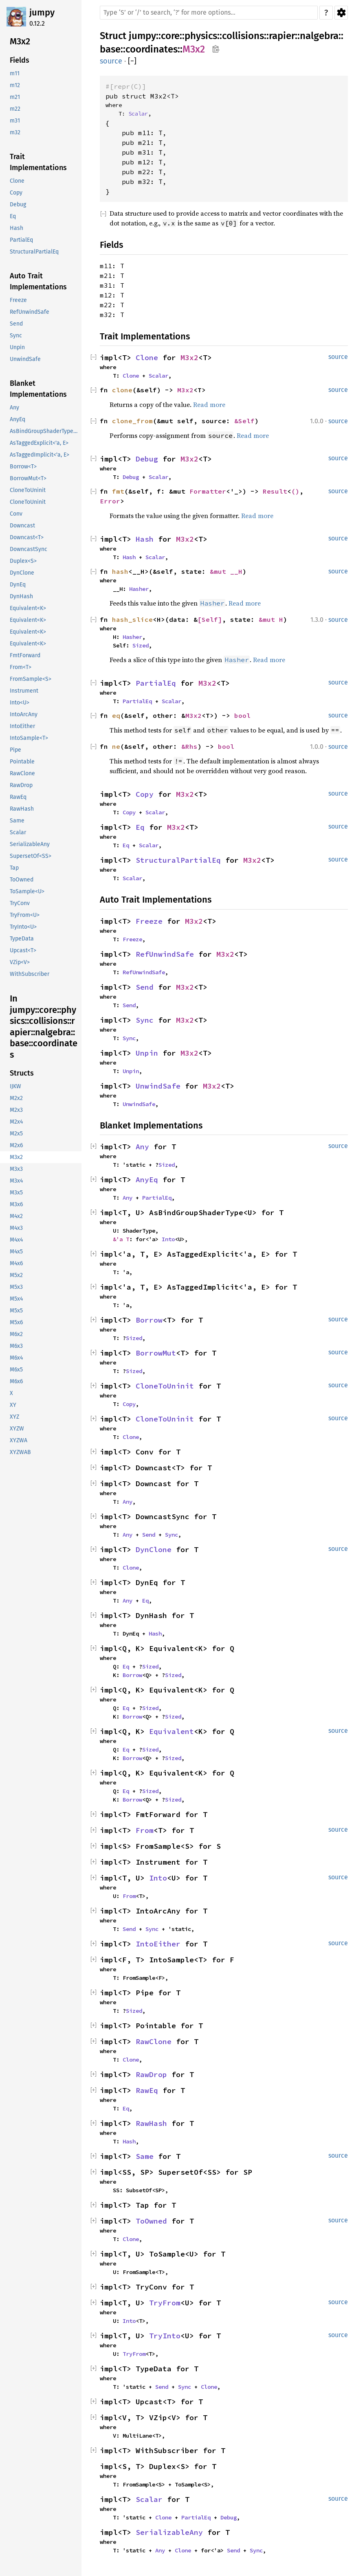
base (110, 49)
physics (201, 36)
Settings (341, 13)
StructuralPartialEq (178, 860)
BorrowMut (156, 1353)
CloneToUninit (165, 1386)
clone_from (132, 421)
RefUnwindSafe (165, 954)
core (170, 36)
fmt (118, 491)
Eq (140, 827)
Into (168, 1239)
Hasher (139, 589)
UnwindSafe (158, 1086)
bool (242, 715)
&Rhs (189, 746)
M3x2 (193, 49)
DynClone (154, 1549)
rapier (282, 36)
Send (145, 987)
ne (116, 746)
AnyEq (147, 1179)
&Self (244, 421)
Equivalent (171, 1731)
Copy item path (215, 49)
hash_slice (132, 619)
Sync (145, 1020)
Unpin (147, 1053)
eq (116, 715)
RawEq (147, 2090)
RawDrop (151, 2074)
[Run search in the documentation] (209, 13)
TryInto (164, 2335)
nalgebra (319, 36)
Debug (147, 459)
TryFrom (164, 2302)
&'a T (121, 1239)
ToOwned (151, 2221)
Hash (145, 539)
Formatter (207, 491)
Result (275, 491)
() (295, 491)
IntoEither (158, 1943)
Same (145, 2156)
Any (142, 1146)
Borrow (149, 1320)
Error (110, 501)
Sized (140, 645)
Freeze (149, 921)
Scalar (138, 113)
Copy (145, 794)
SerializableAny (169, 2532)
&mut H (271, 619)
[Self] (210, 619)
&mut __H (226, 571)
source (111, 61)
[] (132, 61)
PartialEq (156, 683)
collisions (243, 36)
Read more (209, 404)
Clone (147, 357)
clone (122, 390)
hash (120, 571)
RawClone (154, 2041)
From (145, 1830)
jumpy (42, 12)
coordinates (151, 49)
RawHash (151, 2123)
